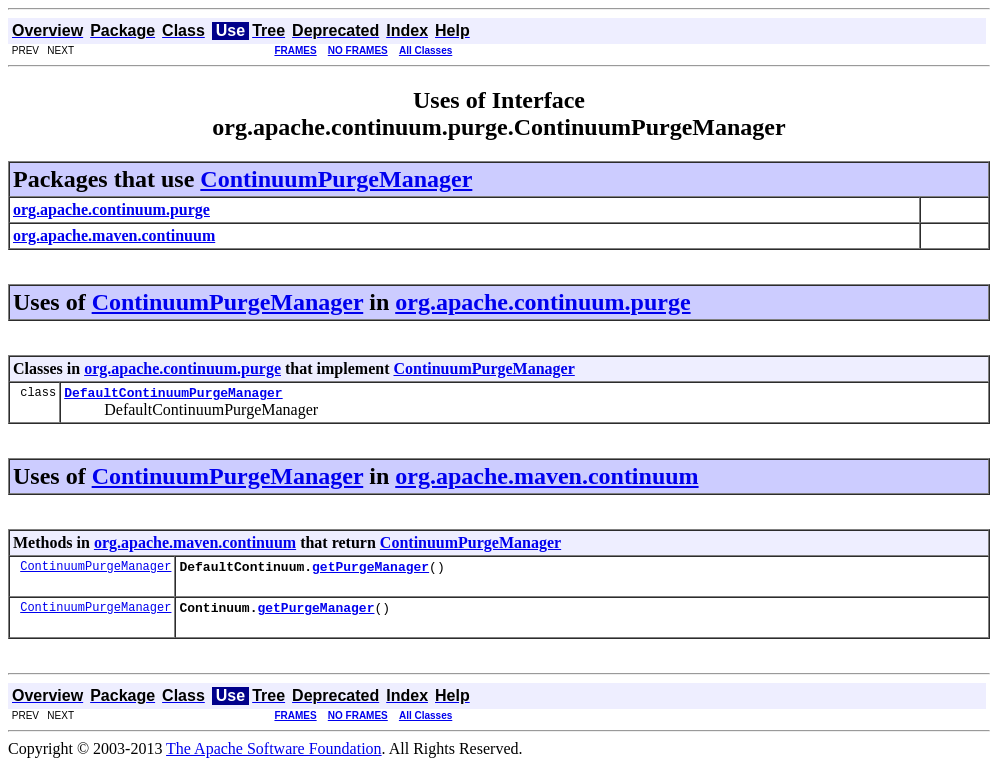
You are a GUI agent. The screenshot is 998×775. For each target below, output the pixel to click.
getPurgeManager (370, 572)
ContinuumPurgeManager (336, 179)
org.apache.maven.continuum (546, 479)
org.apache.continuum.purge (542, 302)
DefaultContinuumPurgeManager (173, 395)
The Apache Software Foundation (274, 757)
